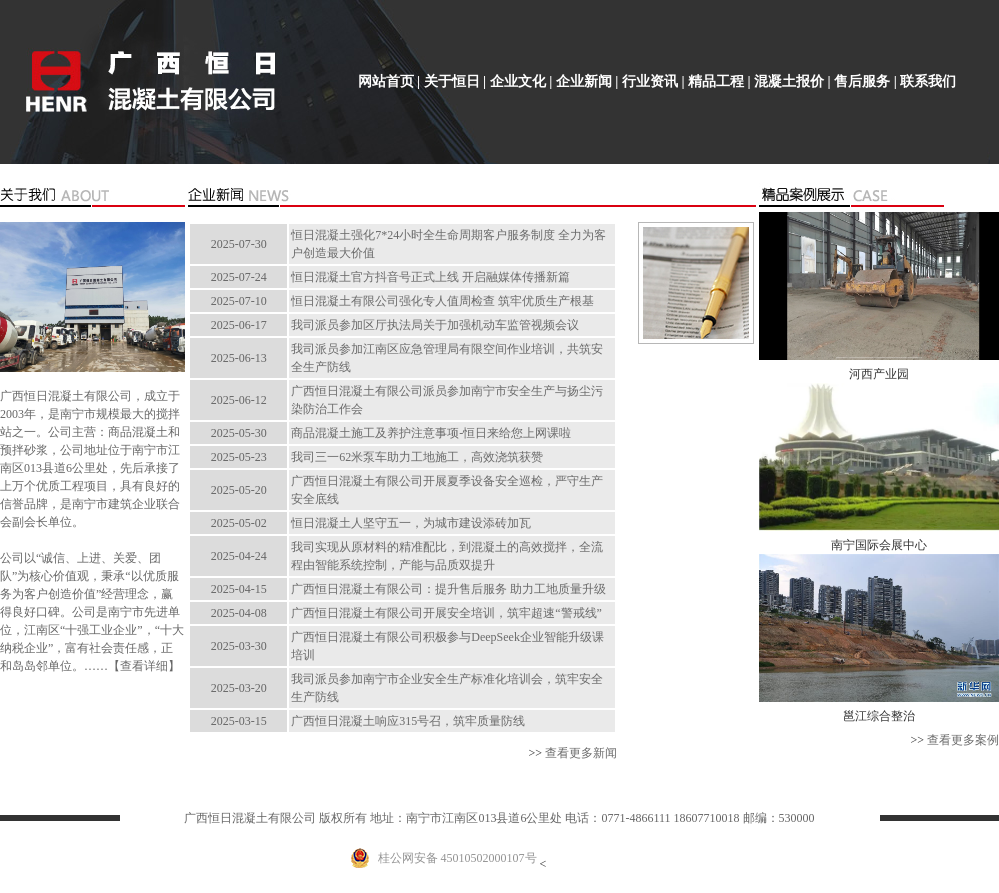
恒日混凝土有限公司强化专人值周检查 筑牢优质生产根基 (442, 301)
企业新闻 (584, 81)
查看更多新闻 (581, 753)
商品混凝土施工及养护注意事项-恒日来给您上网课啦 (431, 433)
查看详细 (144, 666)
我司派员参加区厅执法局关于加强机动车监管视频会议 (435, 325)
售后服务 (862, 81)
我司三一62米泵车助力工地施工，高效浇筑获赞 (417, 457)
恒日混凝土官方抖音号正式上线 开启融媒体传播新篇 (430, 277)
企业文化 (518, 81)
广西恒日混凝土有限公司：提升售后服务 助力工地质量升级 (448, 589)
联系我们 (928, 81)
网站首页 (386, 81)
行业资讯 (650, 81)
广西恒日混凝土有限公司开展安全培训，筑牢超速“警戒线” (446, 613)
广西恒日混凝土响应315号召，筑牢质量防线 (408, 721)
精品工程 (716, 81)
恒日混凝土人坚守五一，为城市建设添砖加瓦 (411, 523)
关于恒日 (452, 81)
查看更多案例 (963, 740)
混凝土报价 (789, 81)
